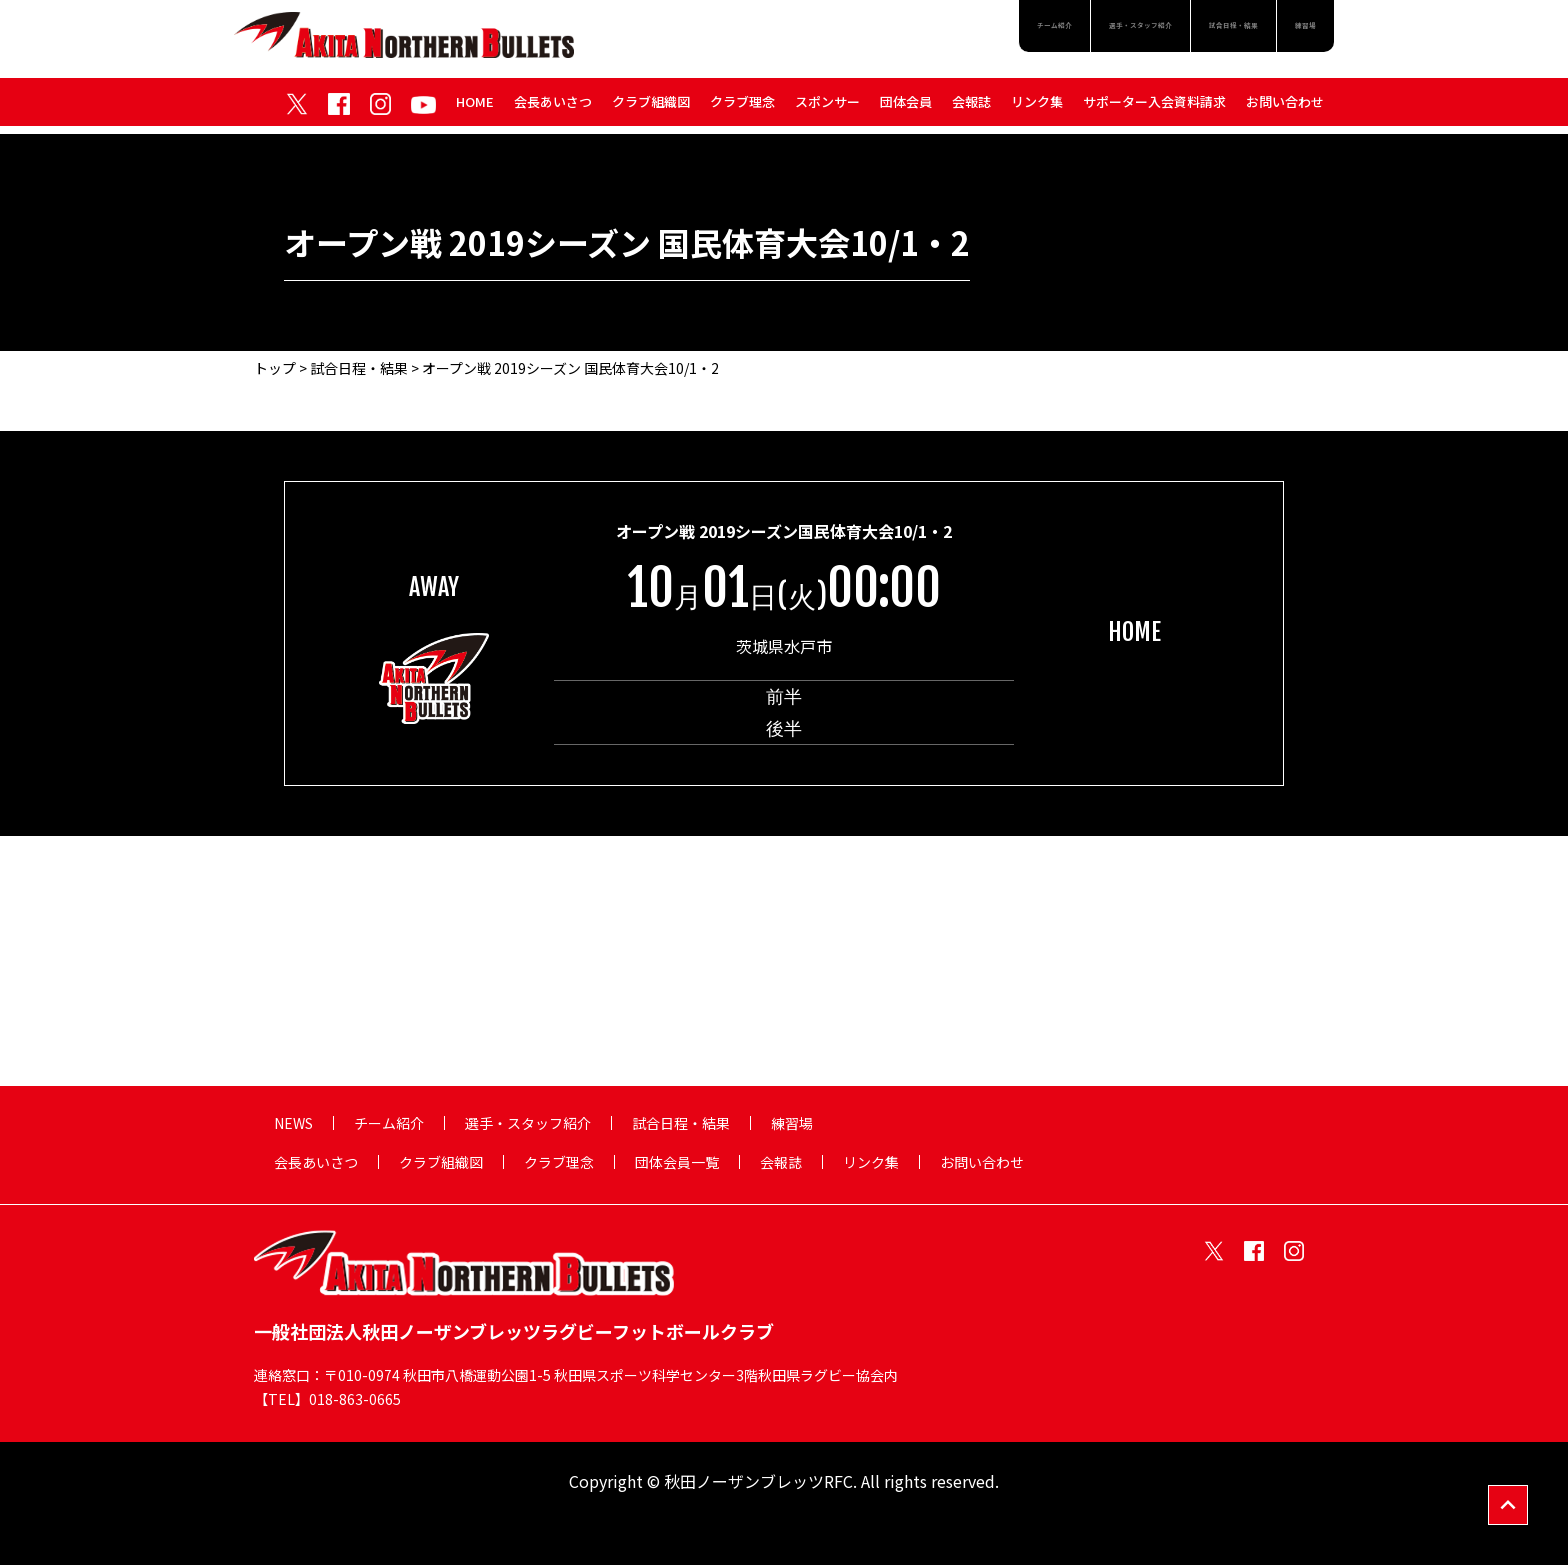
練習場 (1295, 32)
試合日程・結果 (1188, 32)
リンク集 (1037, 108)
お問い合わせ (1285, 108)
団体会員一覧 (677, 1162)
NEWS (293, 1123)
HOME (475, 108)
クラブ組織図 (651, 108)
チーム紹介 (904, 32)
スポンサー (827, 108)
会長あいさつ (553, 108)
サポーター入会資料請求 (1154, 108)
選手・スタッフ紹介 (1039, 32)
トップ (275, 368)
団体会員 (906, 108)
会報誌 (971, 108)
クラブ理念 (742, 108)
